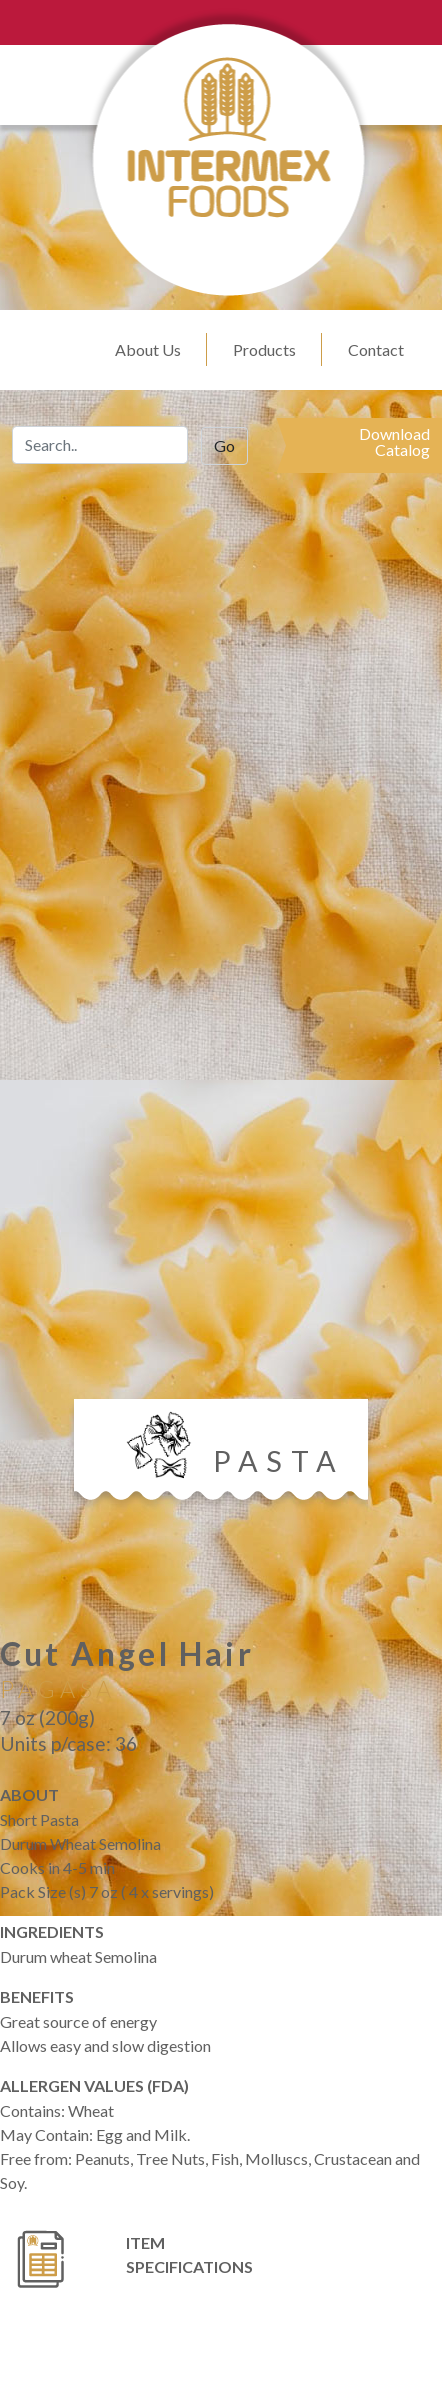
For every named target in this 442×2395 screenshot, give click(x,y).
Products (264, 349)
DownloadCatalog (394, 441)
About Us (148, 349)
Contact (376, 349)
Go (224, 445)
